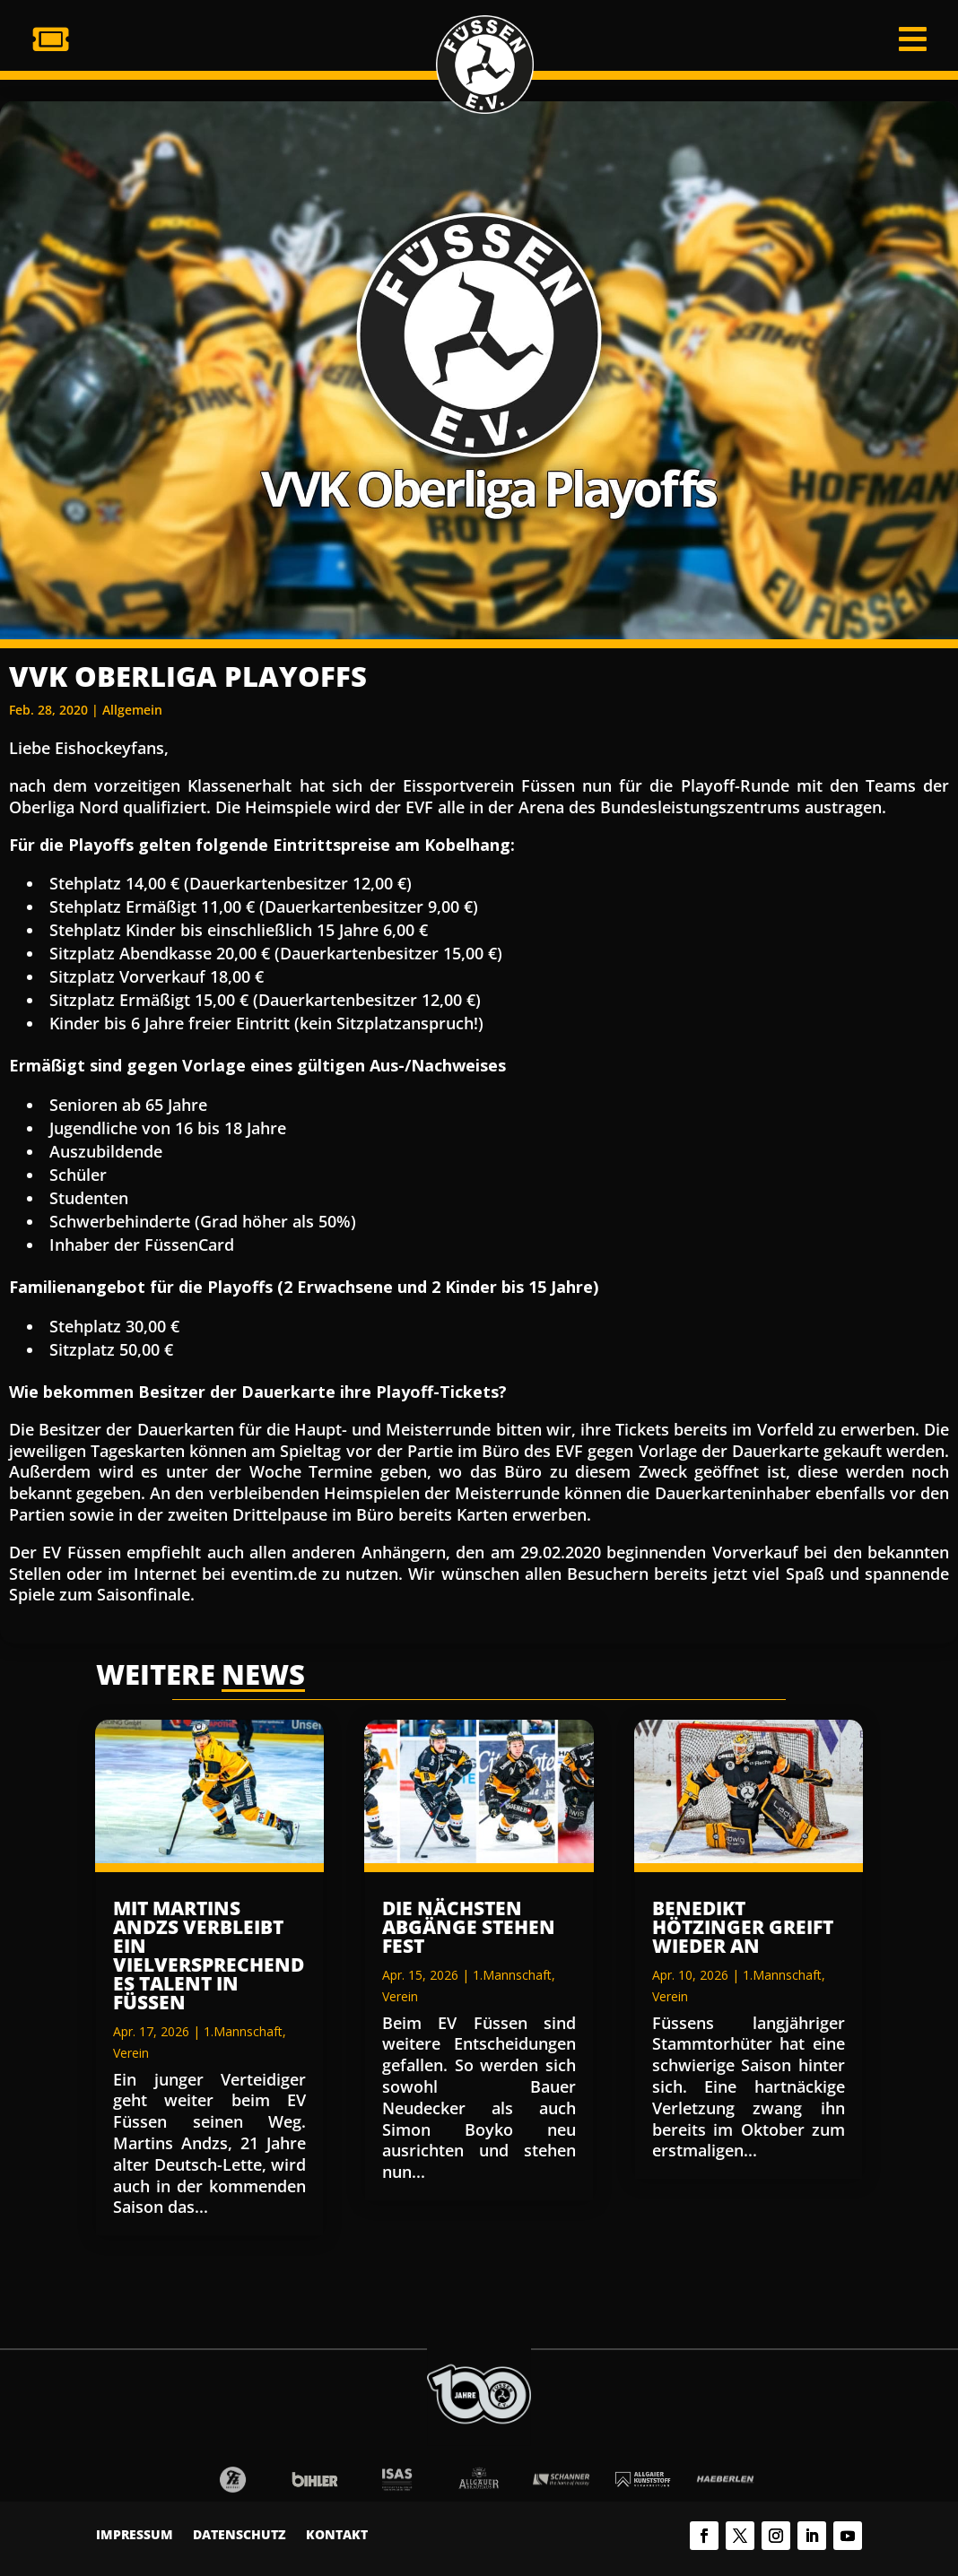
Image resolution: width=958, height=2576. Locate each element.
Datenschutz (239, 2535)
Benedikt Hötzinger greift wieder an (742, 1926)
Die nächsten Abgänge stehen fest (468, 1926)
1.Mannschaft (243, 2031)
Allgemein (132, 709)
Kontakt (337, 2535)
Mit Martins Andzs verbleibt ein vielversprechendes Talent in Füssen (208, 1955)
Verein (131, 2052)
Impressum (134, 2535)
